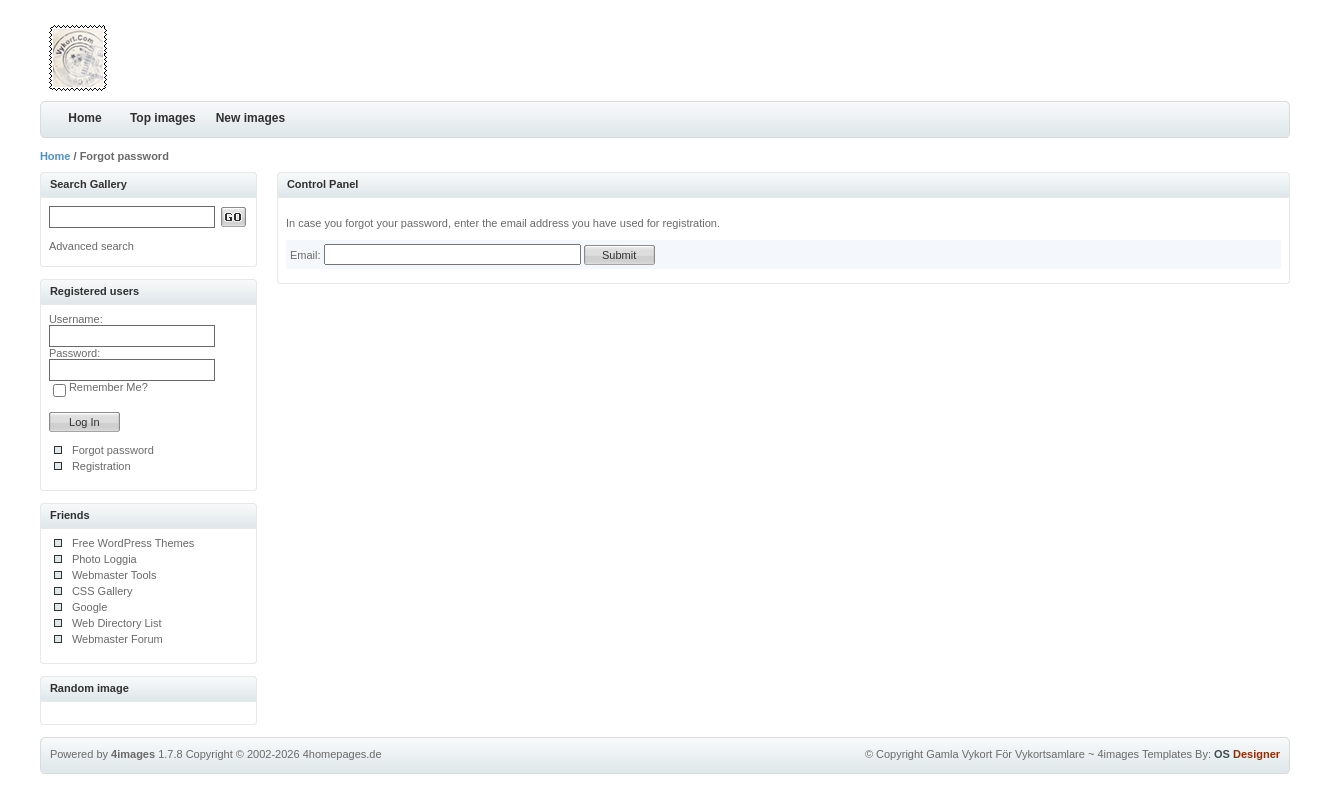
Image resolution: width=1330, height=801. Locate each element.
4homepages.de (342, 754)
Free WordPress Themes (133, 543)
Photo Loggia (104, 559)
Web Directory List (117, 623)
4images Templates (1144, 754)
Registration (101, 466)
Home (84, 118)
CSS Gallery (102, 591)
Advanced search (91, 246)
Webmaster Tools (114, 575)
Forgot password (113, 450)
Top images (163, 118)
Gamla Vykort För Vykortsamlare (1005, 754)
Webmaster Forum (117, 639)
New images (250, 118)
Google (89, 607)
